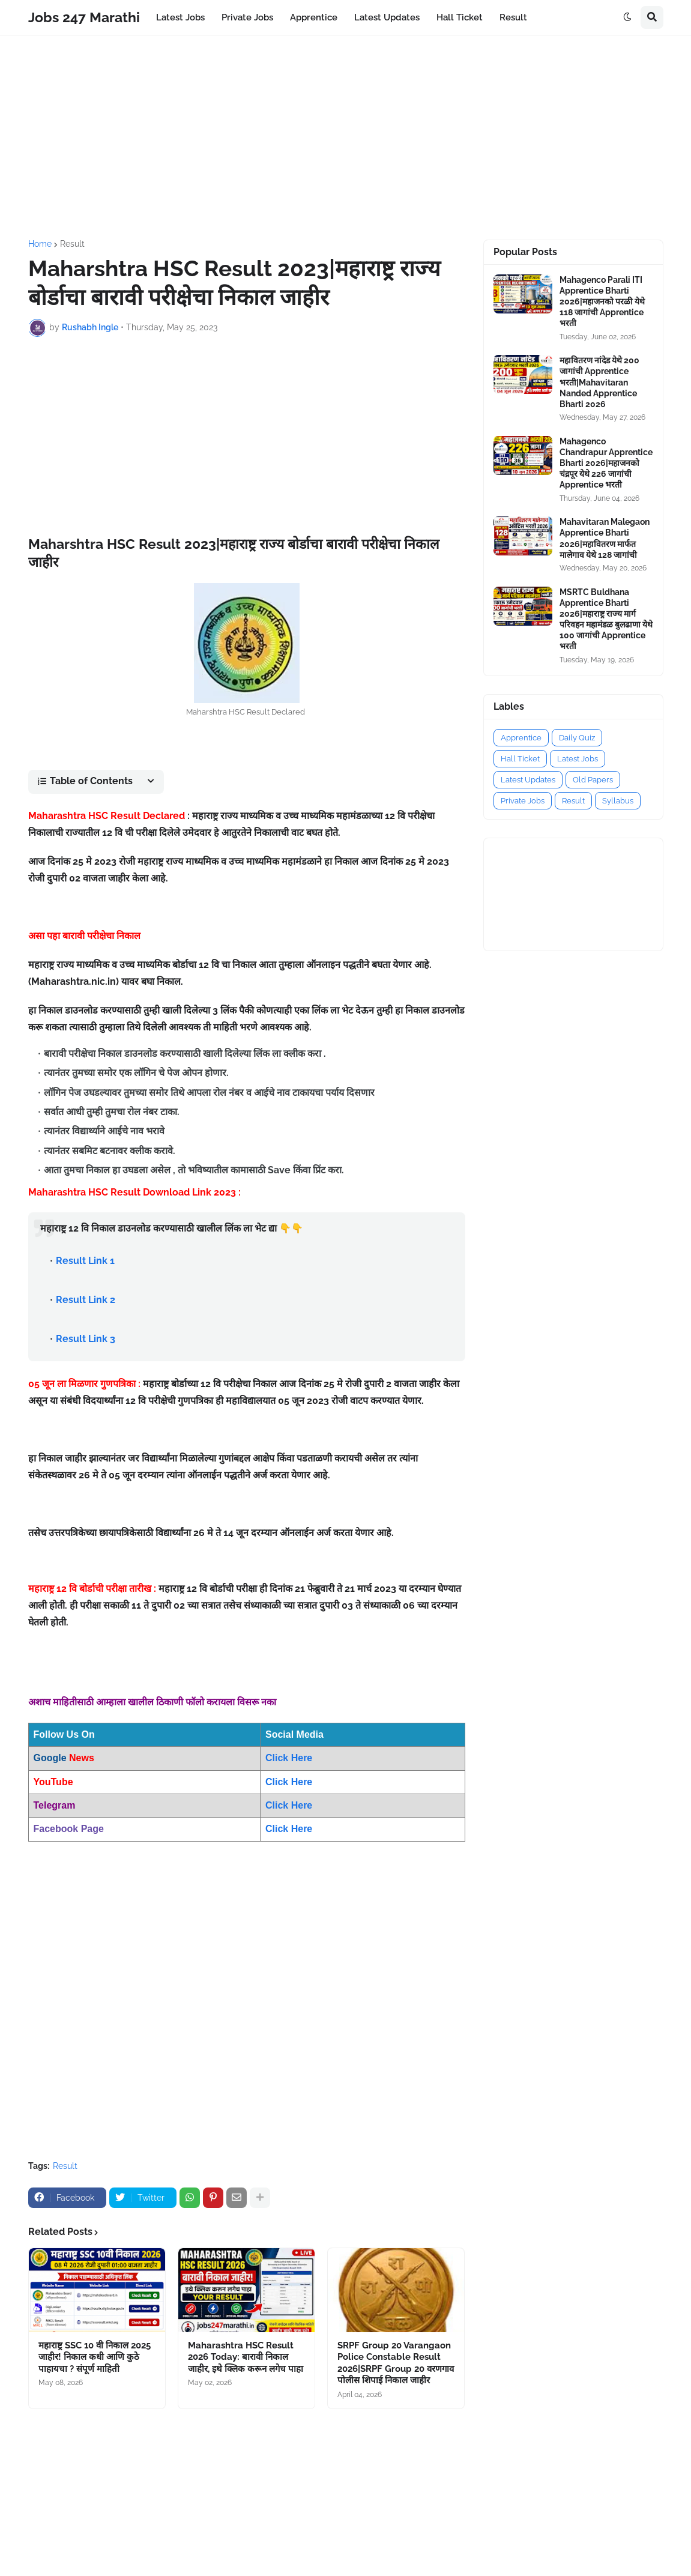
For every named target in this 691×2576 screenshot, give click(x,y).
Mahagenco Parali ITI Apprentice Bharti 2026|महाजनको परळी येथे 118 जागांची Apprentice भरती (602, 301)
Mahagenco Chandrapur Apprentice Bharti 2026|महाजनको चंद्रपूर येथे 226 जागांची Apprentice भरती (606, 463)
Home (40, 244)
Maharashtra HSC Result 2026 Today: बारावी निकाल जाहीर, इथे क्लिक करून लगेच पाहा (245, 2357)
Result (72, 244)
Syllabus (617, 800)
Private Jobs (523, 800)
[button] (627, 17)
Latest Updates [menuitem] (387, 17)
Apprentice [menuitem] (313, 17)
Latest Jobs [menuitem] (180, 17)
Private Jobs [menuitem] (247, 17)
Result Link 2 (85, 1299)
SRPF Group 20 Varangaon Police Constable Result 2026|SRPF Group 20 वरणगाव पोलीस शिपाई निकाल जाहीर (395, 2363)
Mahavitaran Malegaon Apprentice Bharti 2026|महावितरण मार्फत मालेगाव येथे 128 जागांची (605, 538)
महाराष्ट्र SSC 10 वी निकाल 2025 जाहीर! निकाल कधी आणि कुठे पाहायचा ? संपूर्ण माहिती (94, 2357)
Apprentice (521, 737)
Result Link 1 (85, 1260)
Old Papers (593, 779)
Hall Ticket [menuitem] (459, 17)
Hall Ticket (520, 758)
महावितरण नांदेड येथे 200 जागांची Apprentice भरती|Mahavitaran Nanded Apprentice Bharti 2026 (599, 382)
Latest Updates (528, 779)
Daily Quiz (577, 737)
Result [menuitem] (513, 17)
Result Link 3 (85, 1338)
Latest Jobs (577, 758)
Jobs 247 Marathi (84, 17)
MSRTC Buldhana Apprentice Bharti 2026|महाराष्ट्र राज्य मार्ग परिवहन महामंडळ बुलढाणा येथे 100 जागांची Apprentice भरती (606, 619)
